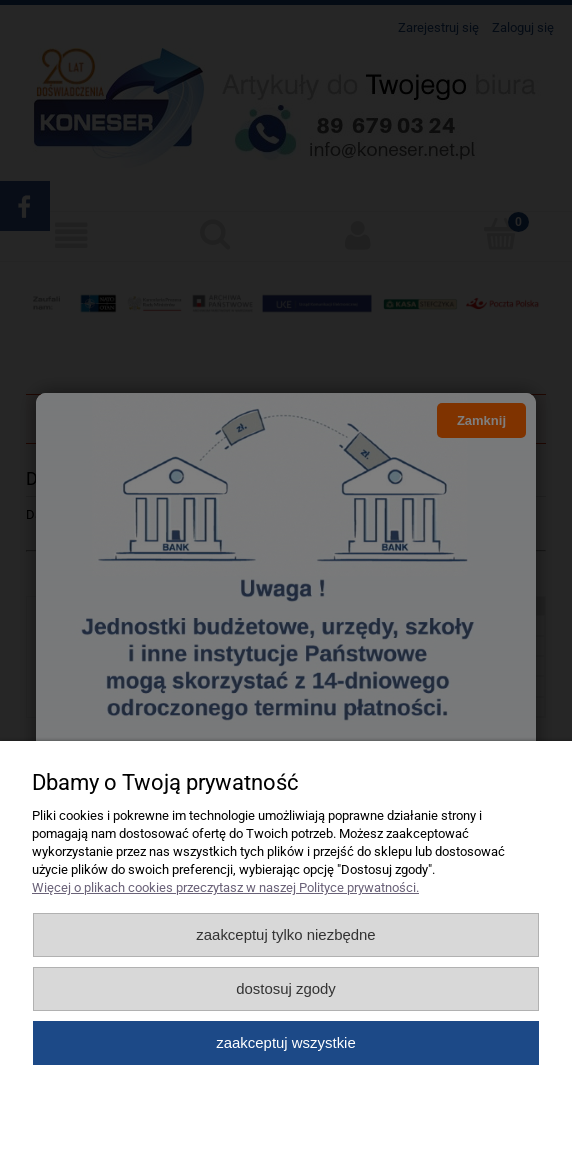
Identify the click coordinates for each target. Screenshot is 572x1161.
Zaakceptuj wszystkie (285, 1042)
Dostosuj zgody (286, 988)
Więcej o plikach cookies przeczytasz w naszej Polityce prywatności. (225, 887)
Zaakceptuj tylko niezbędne (285, 934)
